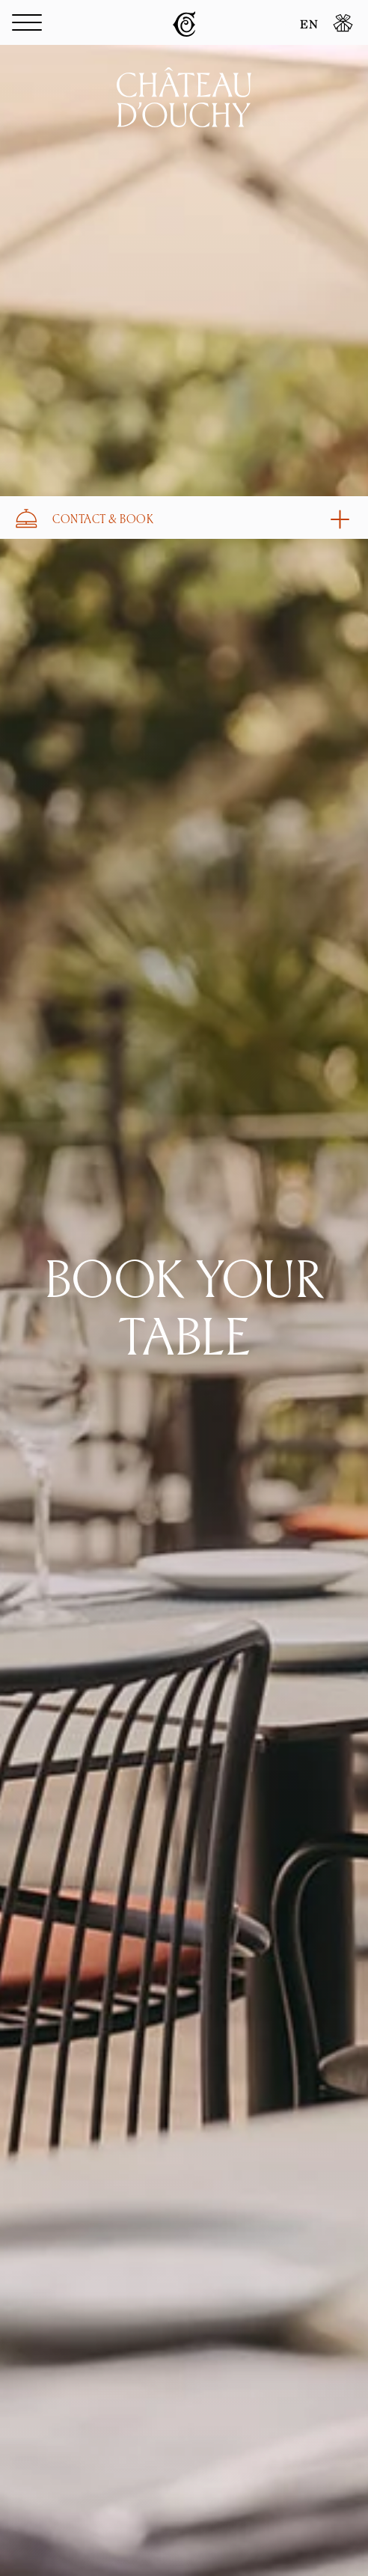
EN (309, 25)
